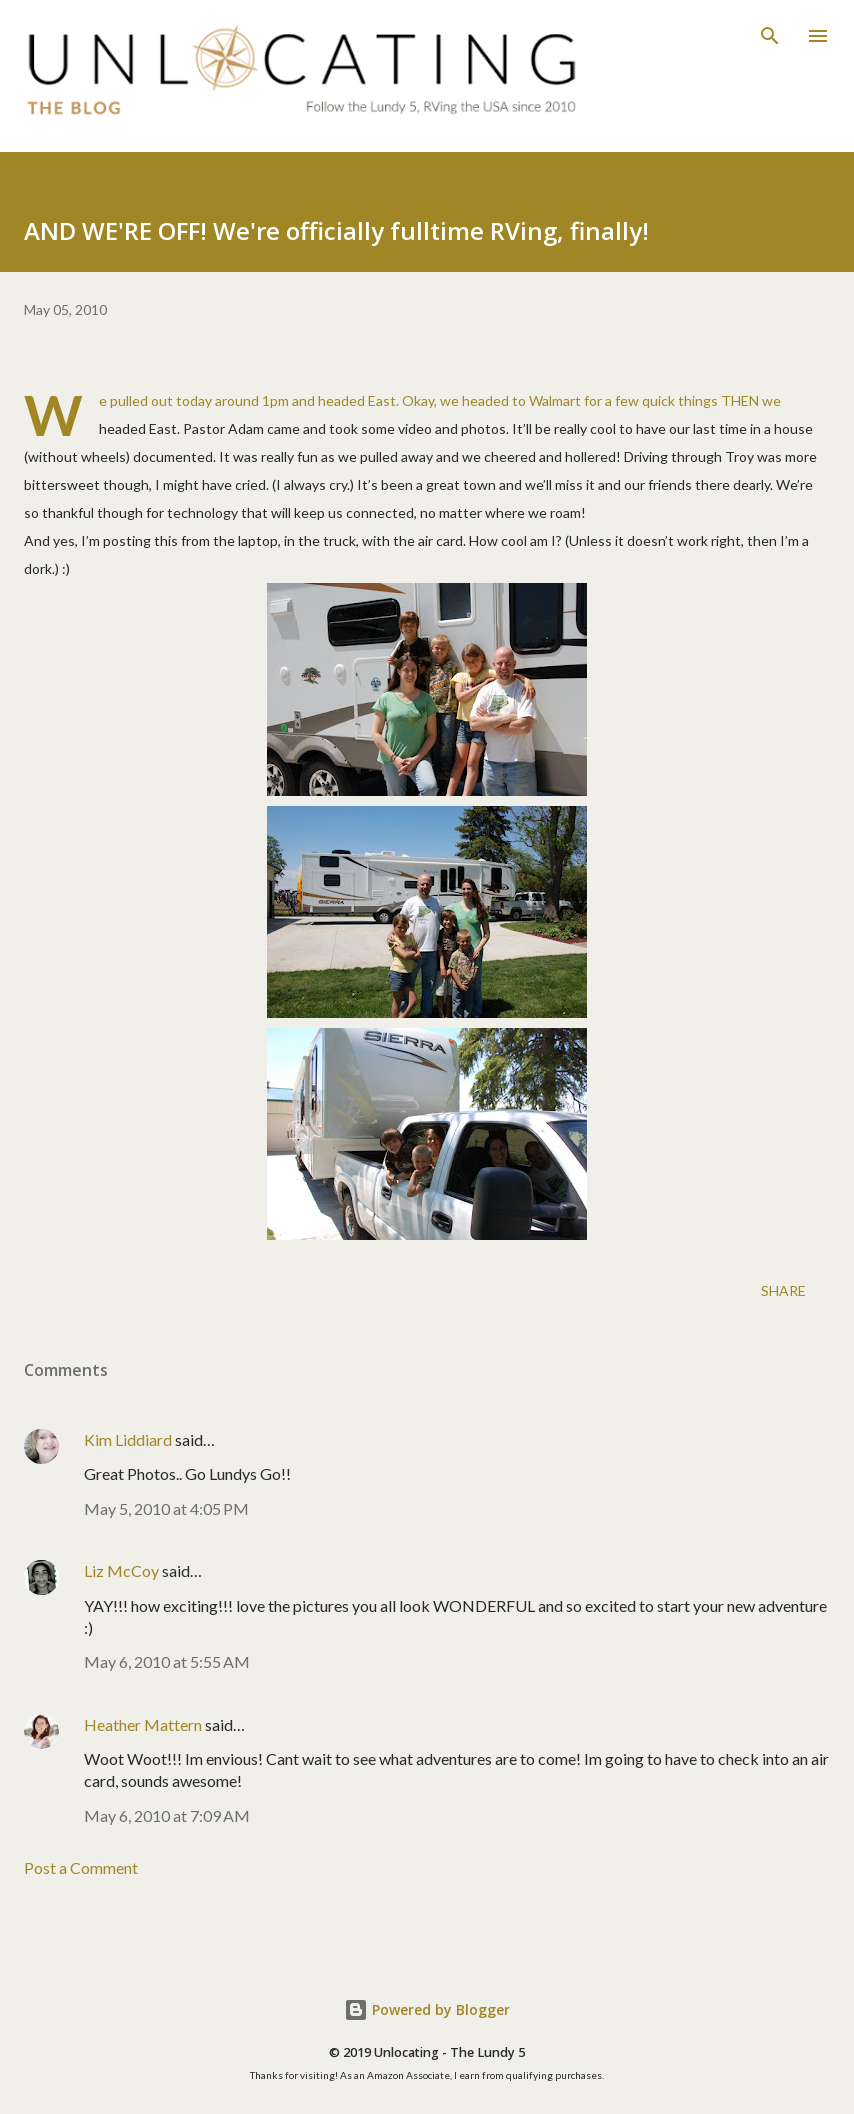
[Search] (770, 36)
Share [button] (783, 1290)
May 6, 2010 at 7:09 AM (167, 1815)
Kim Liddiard (128, 1439)
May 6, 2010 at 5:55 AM (167, 1661)
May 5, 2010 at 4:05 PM (166, 1508)
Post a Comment (81, 1867)
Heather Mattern (143, 1724)
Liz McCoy (121, 1570)
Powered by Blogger (427, 2009)
